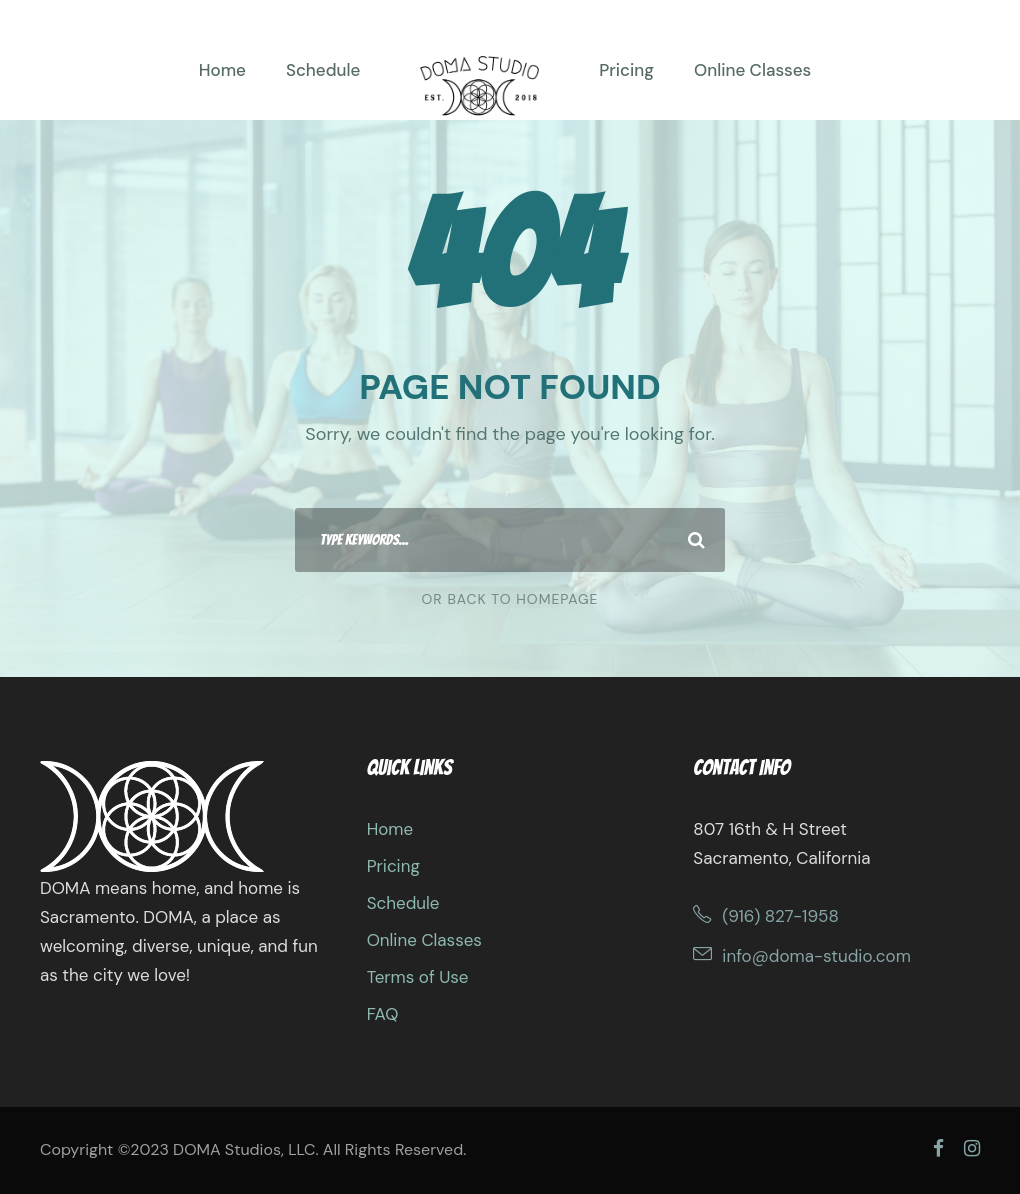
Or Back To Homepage (510, 599)
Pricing (626, 70)
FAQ (383, 1014)
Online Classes (752, 70)
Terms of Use (418, 977)
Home (222, 70)
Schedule (323, 70)
